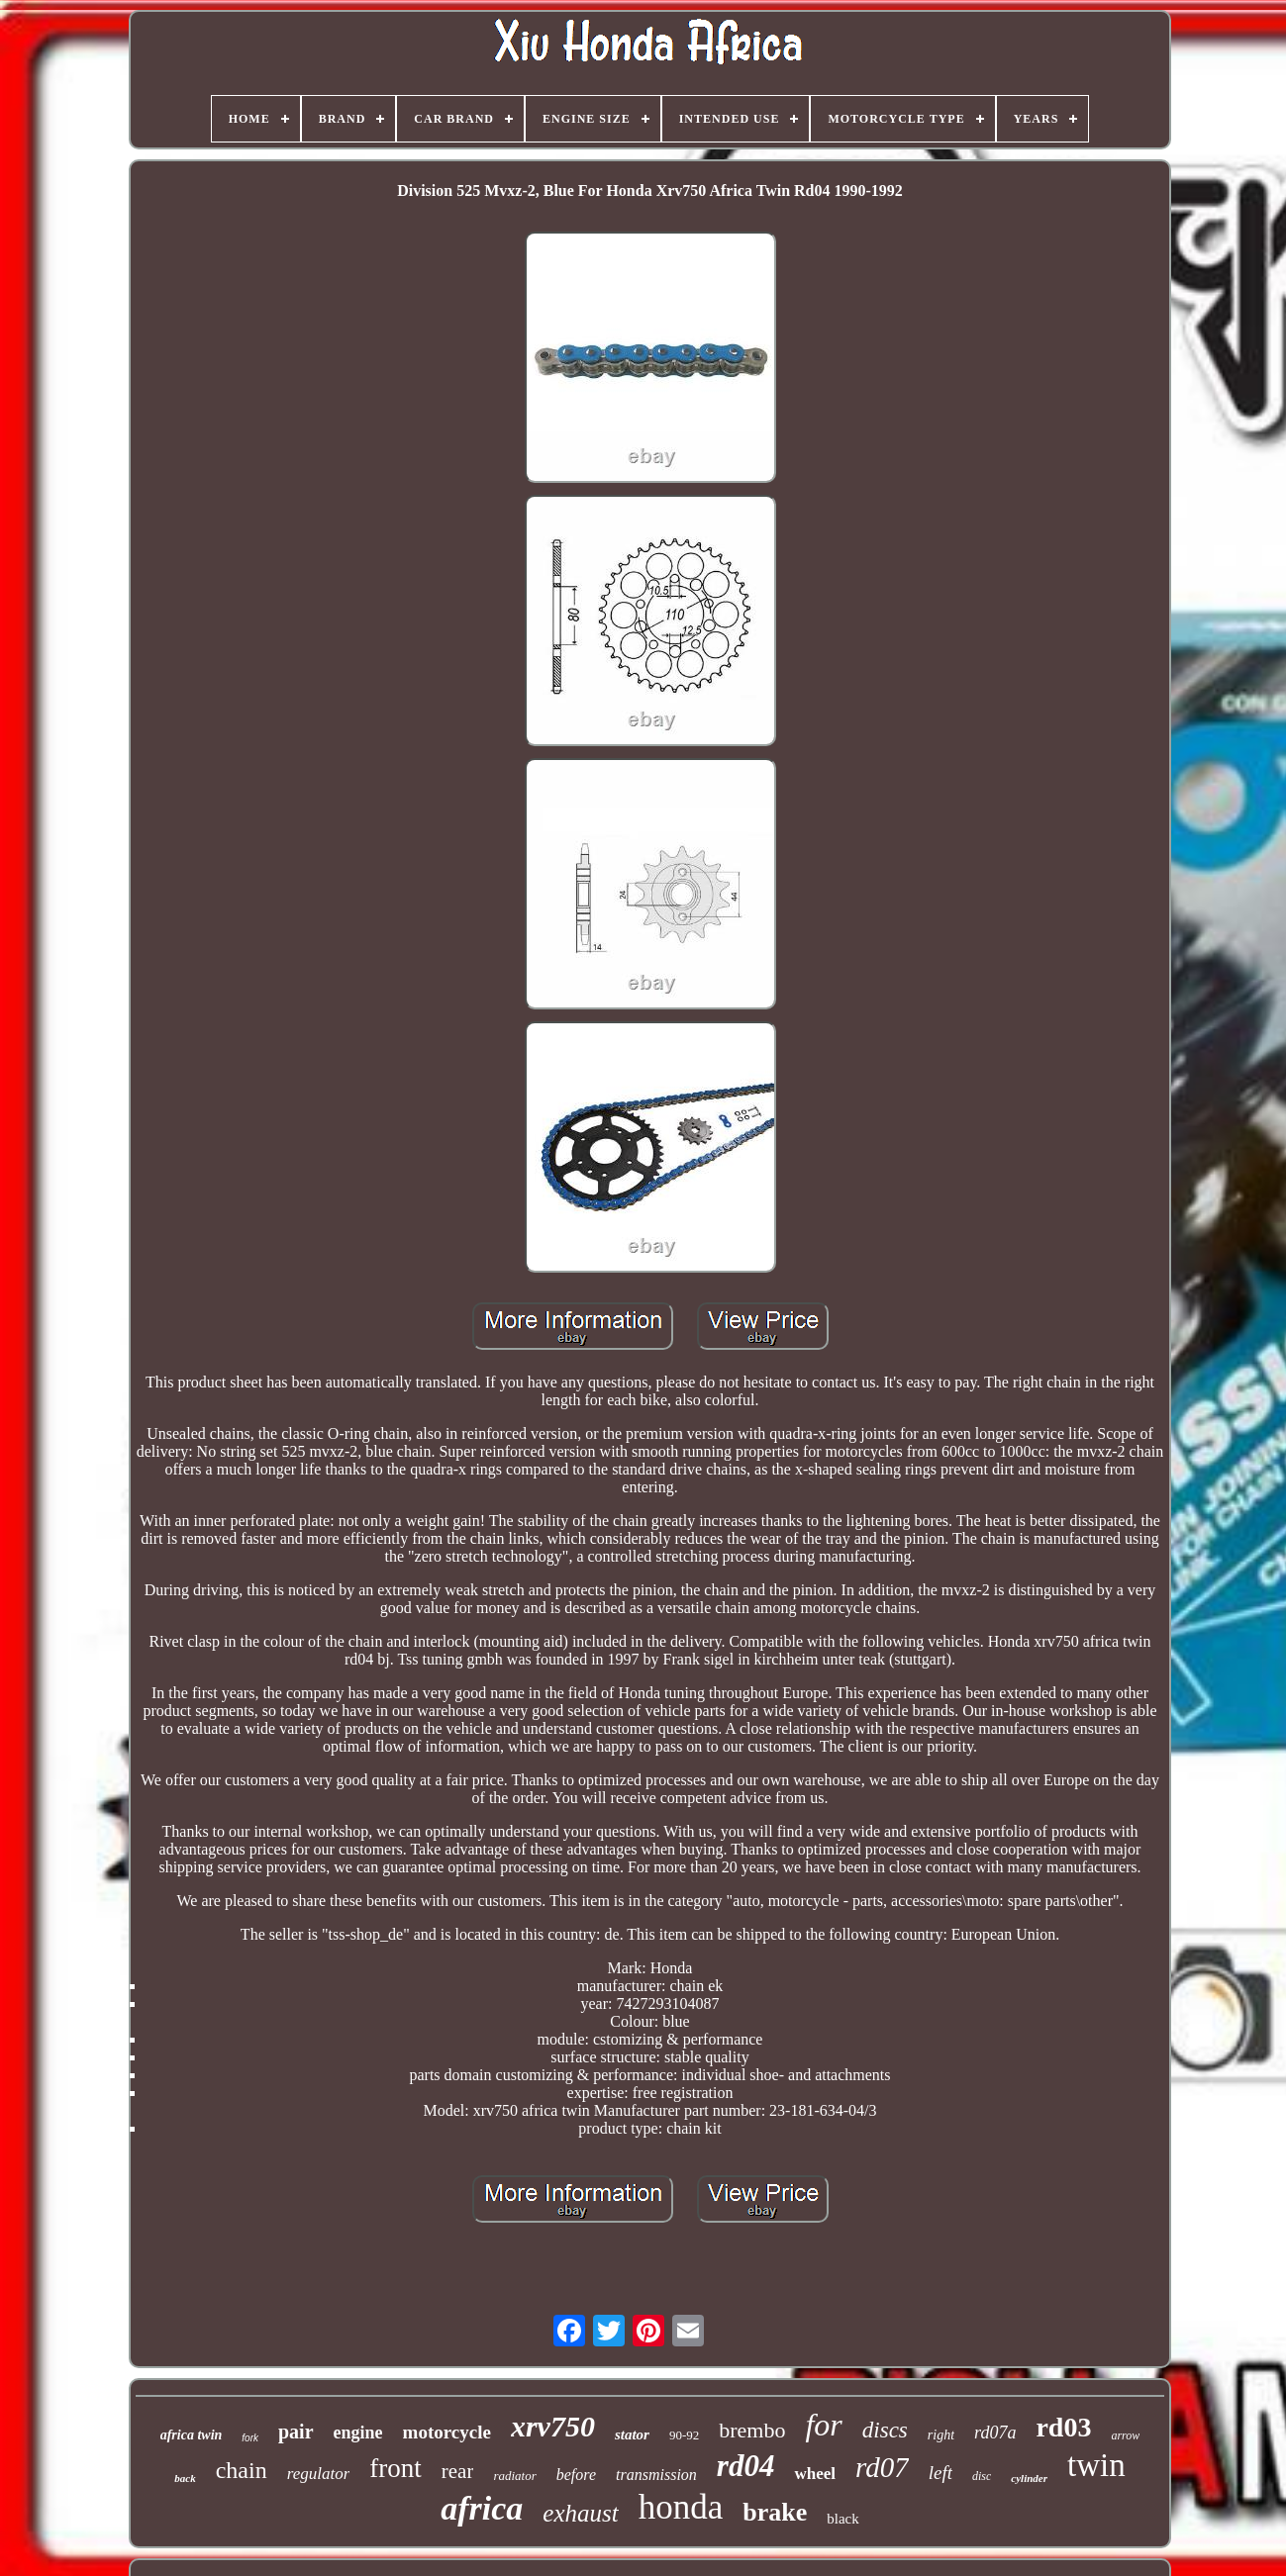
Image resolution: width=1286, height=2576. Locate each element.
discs (885, 2430)
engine (358, 2432)
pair (296, 2431)
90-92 (684, 2435)
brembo (752, 2430)
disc (981, 2476)
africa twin (191, 2435)
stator (632, 2434)
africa (482, 2508)
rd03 (1063, 2427)
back (184, 2478)
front (395, 2468)
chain (241, 2470)
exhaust (580, 2513)
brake (774, 2512)
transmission (656, 2474)
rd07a (995, 2432)
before (576, 2474)
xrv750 (553, 2426)
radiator (514, 2475)
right (941, 2435)
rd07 (882, 2467)
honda (681, 2507)
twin (1096, 2465)
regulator (318, 2473)
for (823, 2424)
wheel (815, 2473)
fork (250, 2438)
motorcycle (447, 2432)
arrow (1125, 2435)
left (940, 2472)
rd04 (746, 2465)
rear (458, 2471)
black (842, 2519)
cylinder (1029, 2478)
